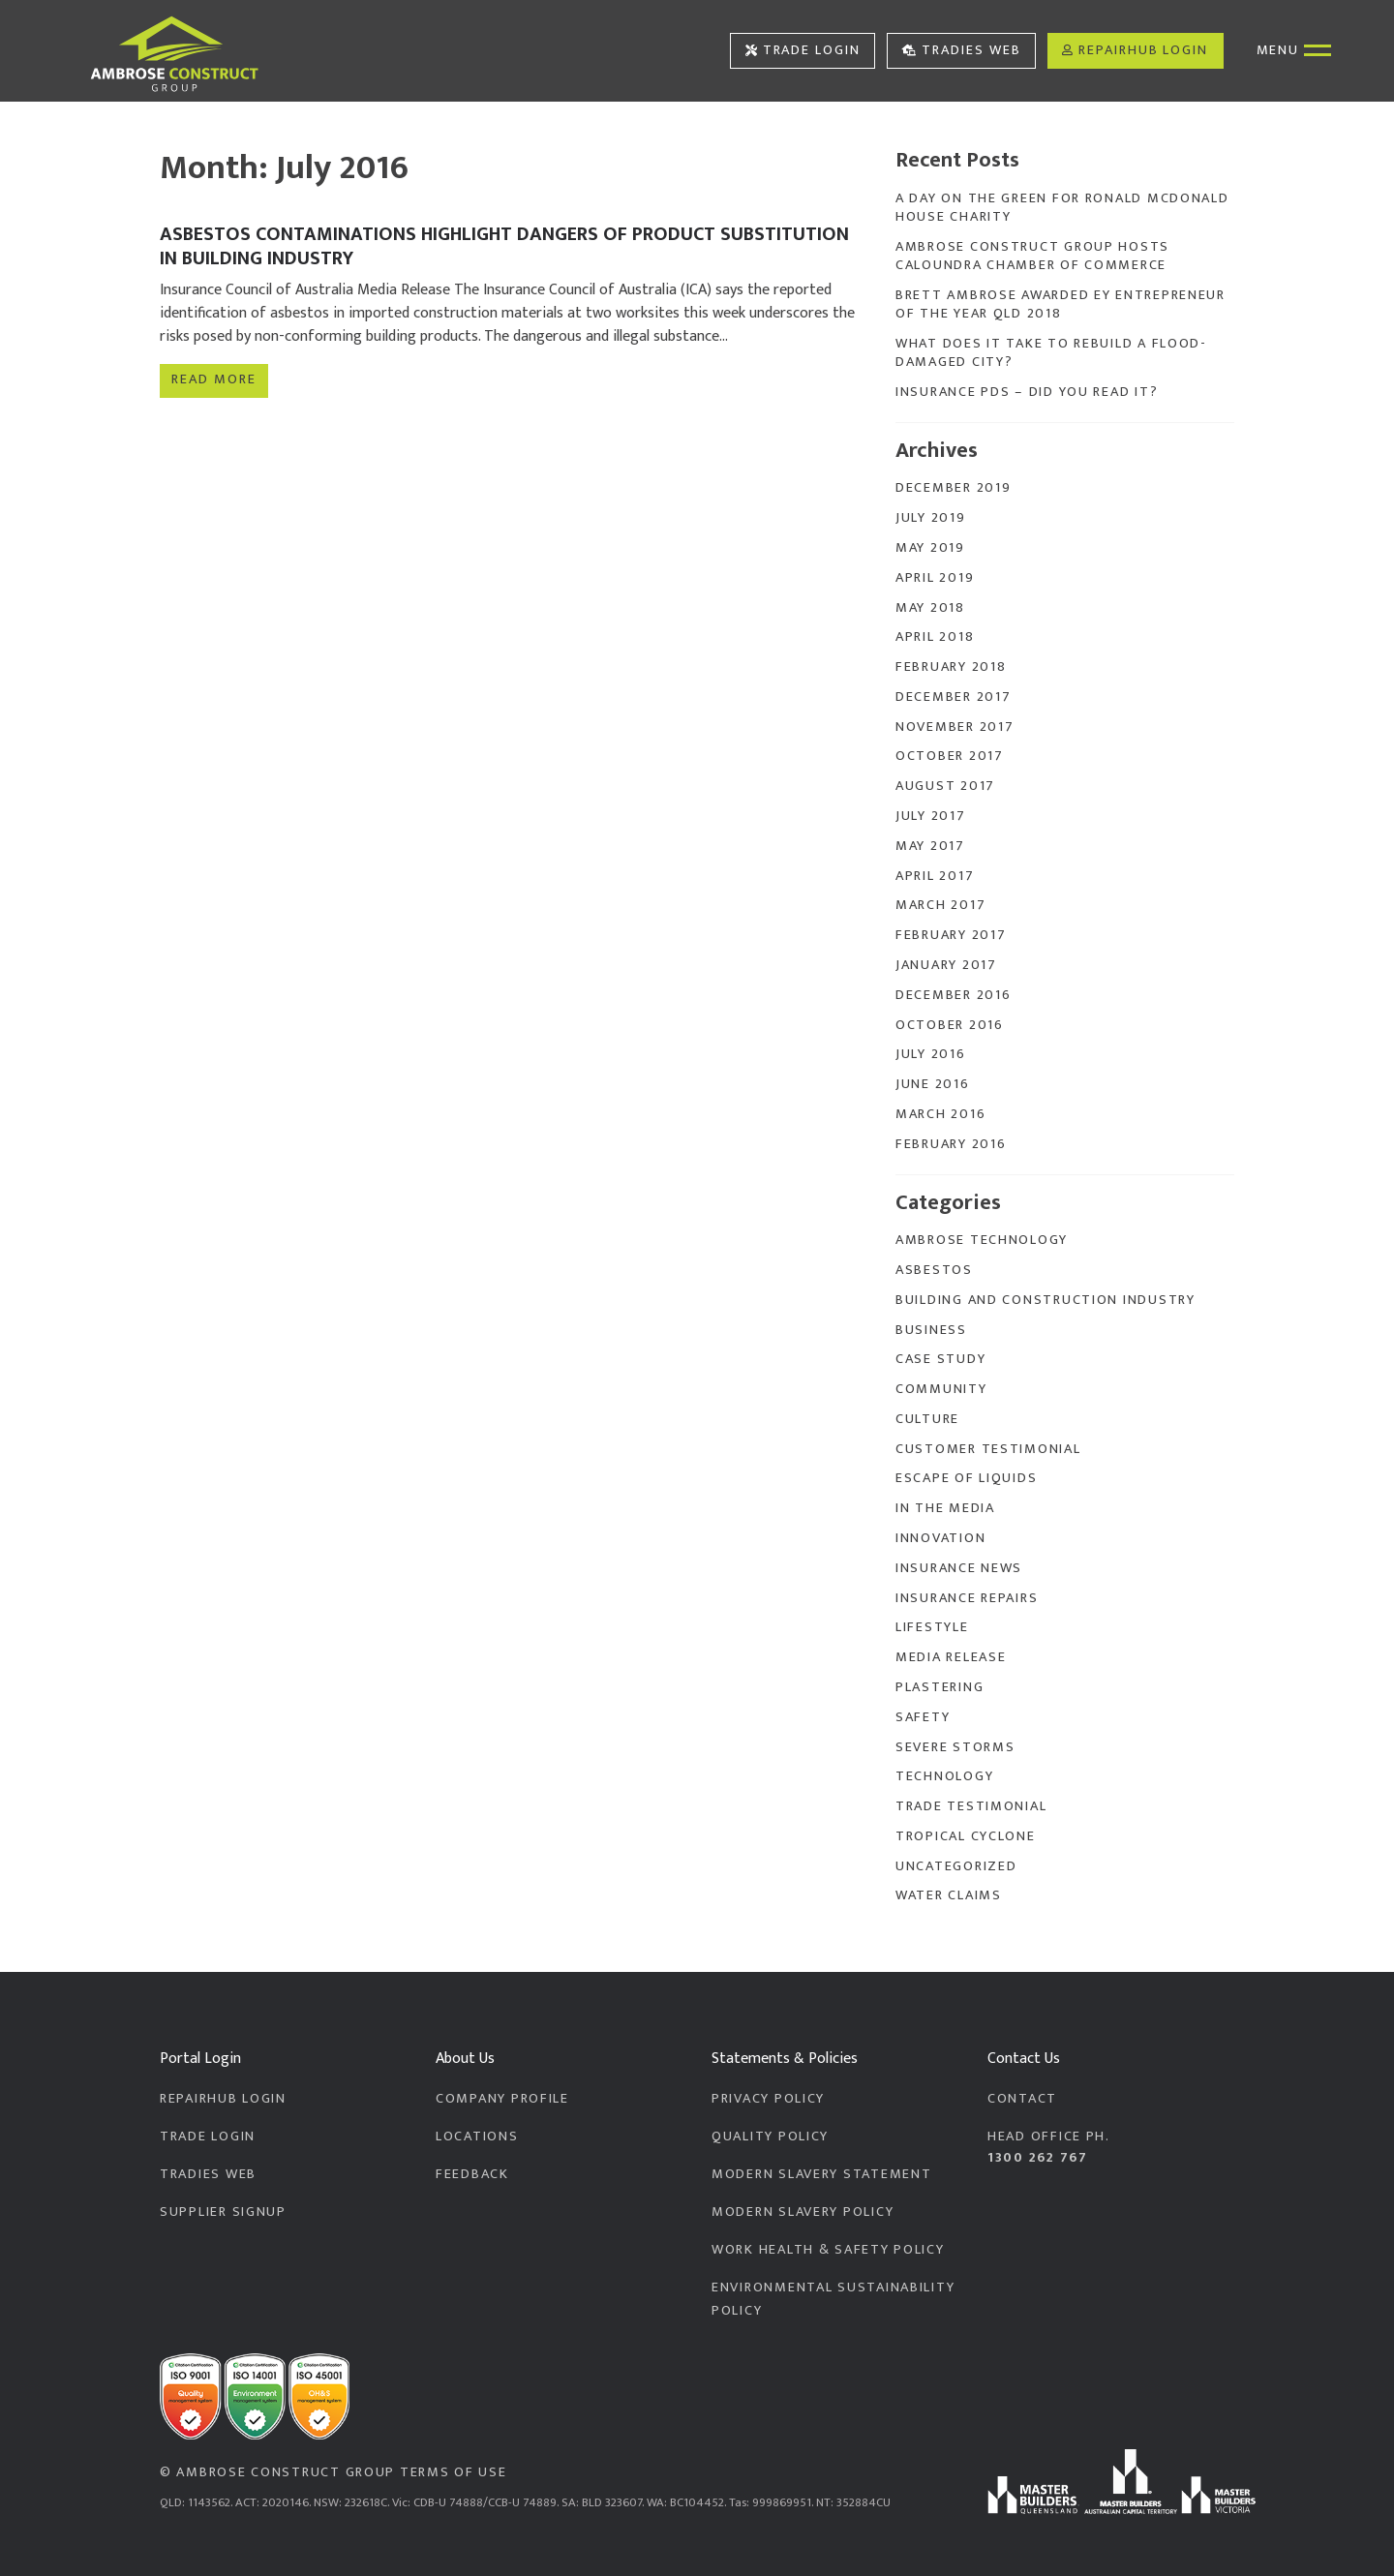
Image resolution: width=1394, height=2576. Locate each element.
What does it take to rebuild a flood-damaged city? (1051, 353)
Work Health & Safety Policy (828, 2249)
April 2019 (934, 578)
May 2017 (930, 846)
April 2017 (934, 876)
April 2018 (934, 637)
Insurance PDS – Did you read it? (1026, 392)
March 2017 (940, 905)
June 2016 (932, 1084)
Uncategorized (955, 1866)
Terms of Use (453, 2472)
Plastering (939, 1687)
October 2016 (949, 1025)
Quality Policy (770, 2136)
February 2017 (950, 935)
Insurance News (958, 1568)
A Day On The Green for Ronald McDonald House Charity (1062, 207)
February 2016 (950, 1144)
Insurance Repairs (966, 1598)
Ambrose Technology (981, 1240)
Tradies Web (961, 50)
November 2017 (954, 727)
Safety (922, 1717)
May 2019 (930, 548)
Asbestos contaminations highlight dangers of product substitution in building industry (504, 246)
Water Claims (948, 1895)
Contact (1022, 2098)
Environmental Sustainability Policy (833, 2299)
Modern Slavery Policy (803, 2212)
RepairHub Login (1135, 50)
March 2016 (940, 1114)
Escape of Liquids (966, 1478)
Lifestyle (932, 1627)
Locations (477, 2136)
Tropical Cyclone (965, 1836)
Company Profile (502, 2098)
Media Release (950, 1657)
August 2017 (945, 786)
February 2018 (950, 667)
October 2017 (949, 756)
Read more (213, 376)
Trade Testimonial (970, 1806)
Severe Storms (955, 1747)
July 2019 (930, 518)
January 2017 (946, 965)
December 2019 (953, 488)
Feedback (472, 2174)
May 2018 (930, 608)
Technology (944, 1776)
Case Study (940, 1359)
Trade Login (803, 50)
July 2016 (930, 1054)
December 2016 (953, 995)
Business (931, 1330)
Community (941, 1389)
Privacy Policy (768, 2098)
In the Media (945, 1508)
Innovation (940, 1538)
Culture (927, 1419)
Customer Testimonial (988, 1449)
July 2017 (930, 816)
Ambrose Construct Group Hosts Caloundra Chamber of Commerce (1032, 256)
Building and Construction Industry (1045, 1300)
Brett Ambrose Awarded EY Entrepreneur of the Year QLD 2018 (1060, 304)
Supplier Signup (223, 2212)
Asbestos (934, 1270)
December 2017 (953, 697)
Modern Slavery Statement (821, 2174)
